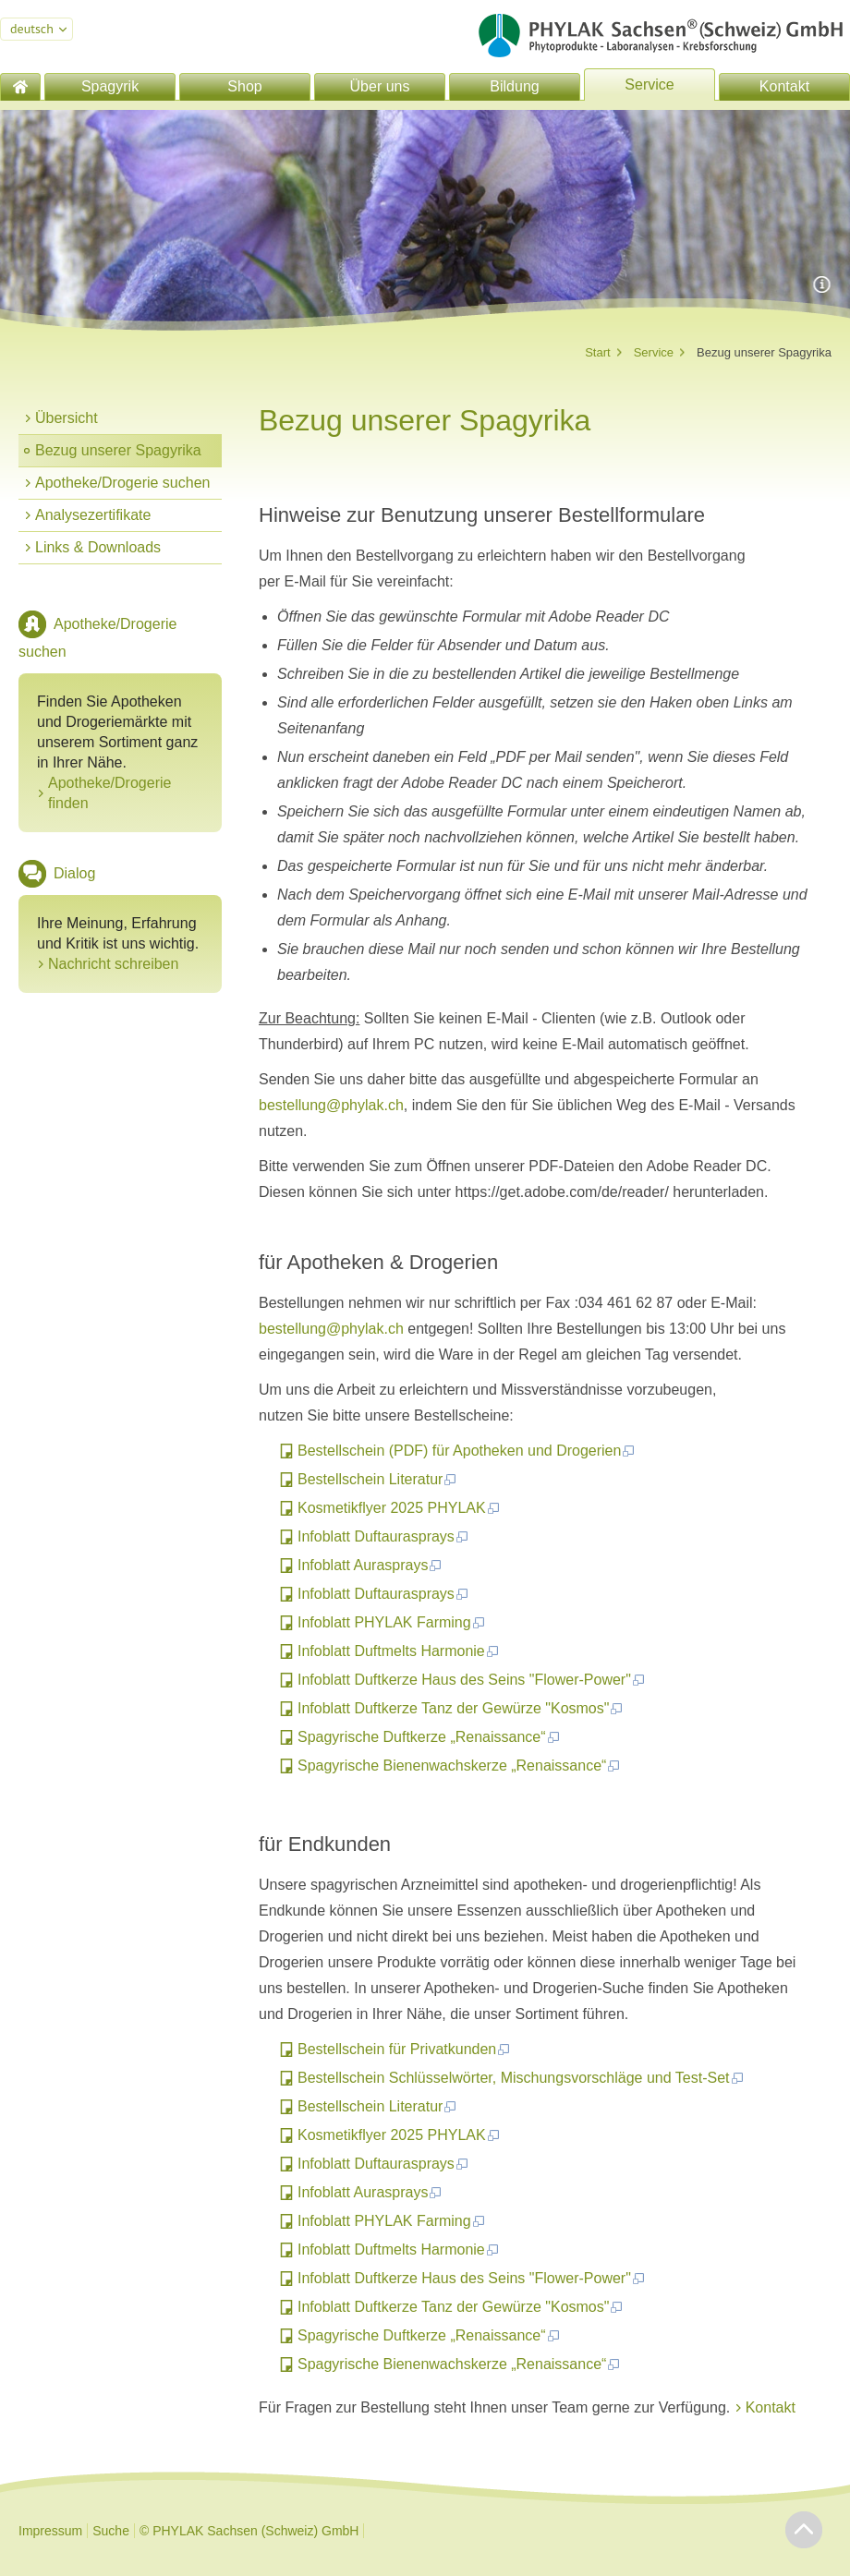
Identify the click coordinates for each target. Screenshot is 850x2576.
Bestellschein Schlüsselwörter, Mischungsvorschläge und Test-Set (521, 2078)
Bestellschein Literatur (377, 1479)
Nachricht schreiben (113, 964)
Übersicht (66, 418)
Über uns (380, 86)
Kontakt (784, 86)
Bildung (514, 86)
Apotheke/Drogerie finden (109, 793)
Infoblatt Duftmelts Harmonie (399, 1651)
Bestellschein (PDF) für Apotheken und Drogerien (467, 1450)
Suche (110, 2530)
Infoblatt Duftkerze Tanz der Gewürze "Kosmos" (461, 1708)
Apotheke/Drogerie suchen (122, 482)
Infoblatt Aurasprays (370, 1565)
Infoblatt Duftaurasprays (383, 1536)
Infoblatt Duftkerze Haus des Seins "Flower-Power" (472, 1679)
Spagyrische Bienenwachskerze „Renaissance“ (459, 1765)
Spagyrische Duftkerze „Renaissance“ (429, 1737)
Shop (244, 86)
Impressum (50, 2530)
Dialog (74, 873)
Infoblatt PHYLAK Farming (392, 1622)
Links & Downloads (98, 547)
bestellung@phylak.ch (331, 1105)
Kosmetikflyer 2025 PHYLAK (399, 1508)
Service (649, 84)
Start (597, 352)
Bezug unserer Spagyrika (118, 450)
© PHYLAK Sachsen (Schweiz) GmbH (249, 2530)
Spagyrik (110, 86)
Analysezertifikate (93, 515)
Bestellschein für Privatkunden (404, 2049)
